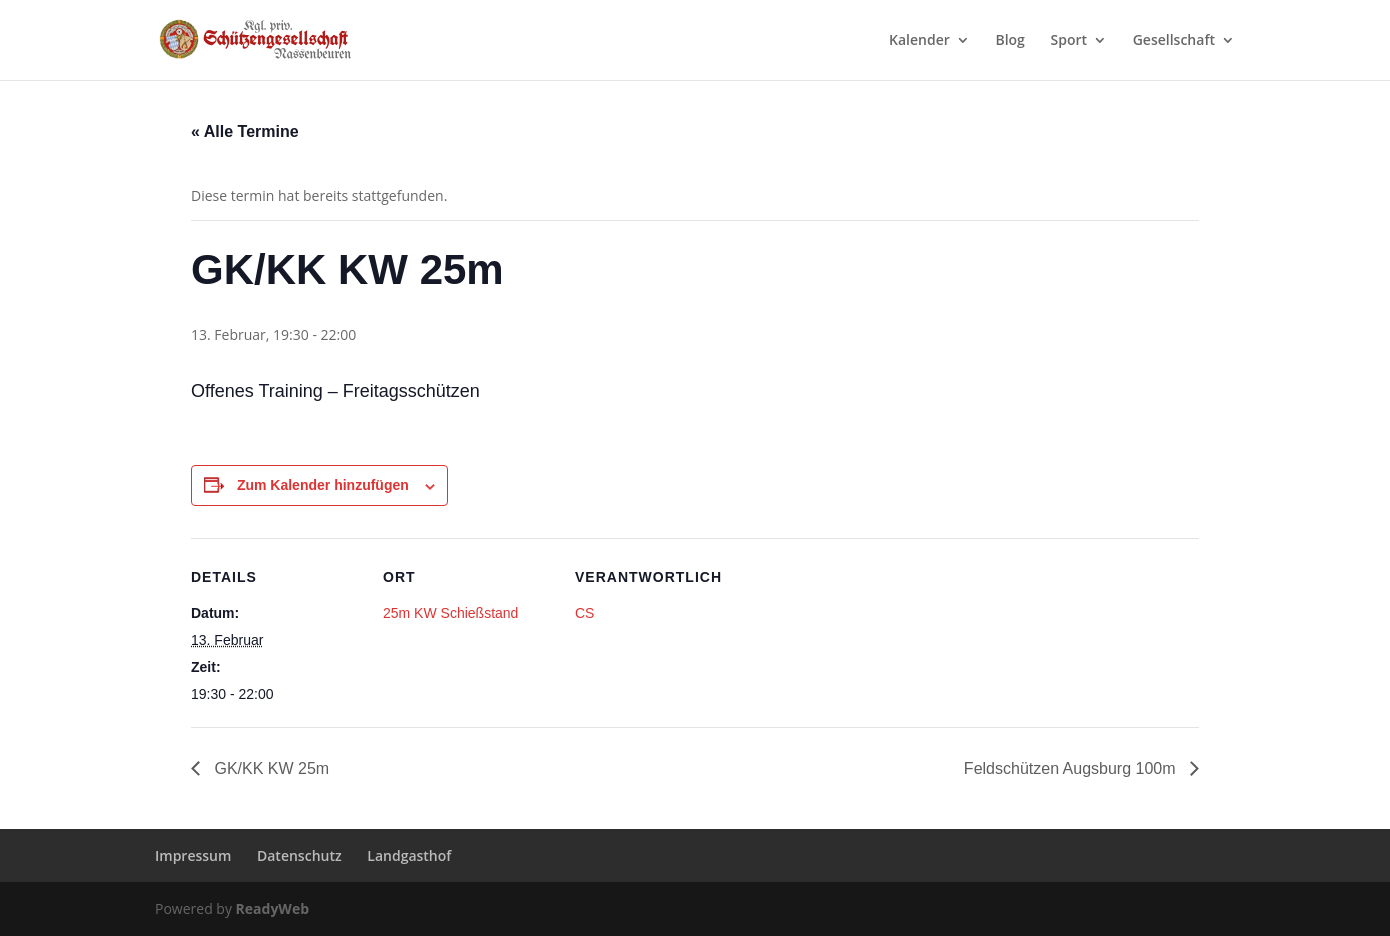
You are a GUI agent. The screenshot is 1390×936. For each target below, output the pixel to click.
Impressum (193, 855)
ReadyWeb (272, 908)
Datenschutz (299, 855)
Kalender (919, 41)
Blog (1009, 41)
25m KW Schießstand (450, 613)
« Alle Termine (245, 131)
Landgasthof (409, 855)
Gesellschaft (1174, 41)
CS (584, 613)
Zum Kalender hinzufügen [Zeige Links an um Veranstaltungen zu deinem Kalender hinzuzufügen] (323, 485)
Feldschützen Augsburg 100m (1072, 768)
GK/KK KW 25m (269, 768)
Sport (1069, 41)
